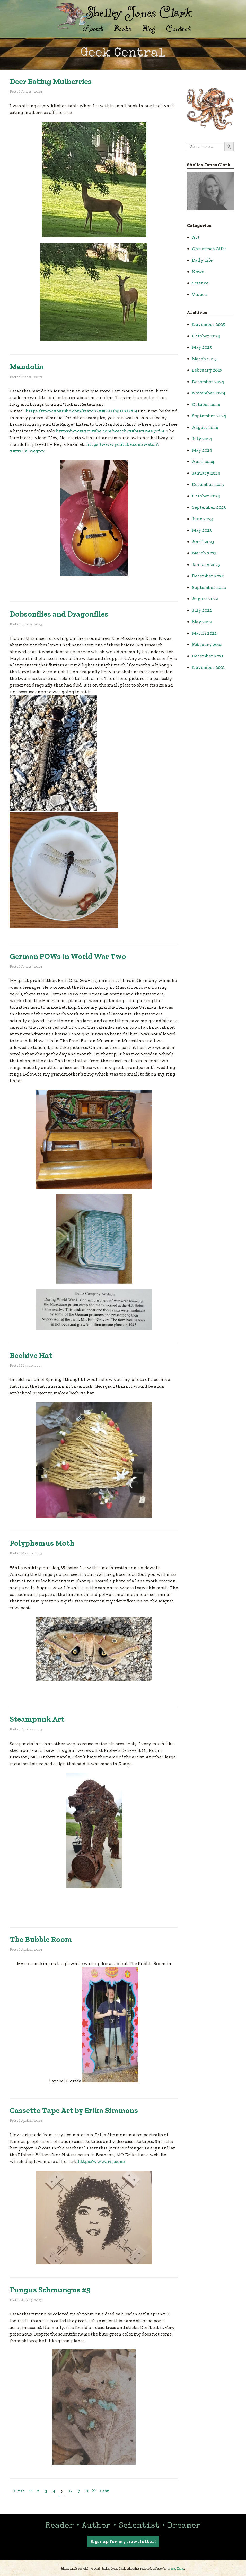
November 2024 (208, 393)
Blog (149, 28)
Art (196, 237)
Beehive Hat (31, 1355)
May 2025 (202, 347)
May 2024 (202, 450)
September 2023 (209, 507)
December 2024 (208, 381)
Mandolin (27, 366)
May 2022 (202, 621)
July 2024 (202, 438)
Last (104, 2491)
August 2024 (205, 427)
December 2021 (208, 656)
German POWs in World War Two (68, 956)
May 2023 (202, 530)
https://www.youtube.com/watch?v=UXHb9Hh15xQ (81, 411)
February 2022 (207, 644)
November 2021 (208, 667)
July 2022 (202, 610)
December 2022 (208, 576)
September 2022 (209, 587)
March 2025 (204, 359)
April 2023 (203, 541)
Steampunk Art (37, 1719)
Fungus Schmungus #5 (50, 2289)
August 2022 (205, 598)
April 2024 (203, 461)
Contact (178, 28)
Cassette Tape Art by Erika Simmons (74, 2110)
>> (94, 2490)
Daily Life (202, 260)
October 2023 (206, 496)
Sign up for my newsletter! (123, 2541)
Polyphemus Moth (42, 1543)
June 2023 (202, 519)
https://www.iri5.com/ (101, 2161)
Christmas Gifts (209, 249)
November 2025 (208, 324)
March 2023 (204, 553)
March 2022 (204, 633)
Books (122, 28)
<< (31, 2490)
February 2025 (207, 370)
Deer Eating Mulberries (51, 81)
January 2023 (206, 564)
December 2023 (208, 484)
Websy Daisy (175, 2568)
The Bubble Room (41, 1939)
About (93, 28)
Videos (199, 294)
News (198, 271)
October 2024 (206, 404)
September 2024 (209, 416)
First (19, 2491)
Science (200, 283)
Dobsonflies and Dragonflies (59, 614)
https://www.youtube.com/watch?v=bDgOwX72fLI (110, 431)
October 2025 (206, 336)
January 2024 (206, 473)
